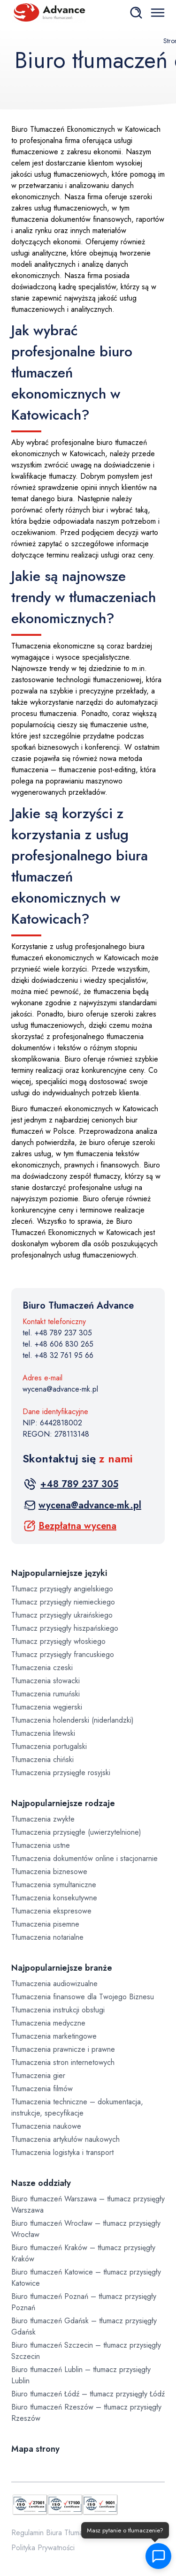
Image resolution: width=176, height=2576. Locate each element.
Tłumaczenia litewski (43, 1733)
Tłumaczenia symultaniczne (53, 1884)
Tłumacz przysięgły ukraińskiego (62, 1615)
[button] (155, 2556)
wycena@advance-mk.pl (60, 1389)
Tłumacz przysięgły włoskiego (58, 1641)
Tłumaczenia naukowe (46, 2126)
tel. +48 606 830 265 (58, 1344)
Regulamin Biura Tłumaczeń (55, 2532)
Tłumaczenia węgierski (46, 1707)
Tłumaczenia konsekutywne (54, 1897)
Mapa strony (35, 2449)
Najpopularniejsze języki (59, 1573)
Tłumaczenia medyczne (48, 2023)
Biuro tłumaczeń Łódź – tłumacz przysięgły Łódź (88, 2393)
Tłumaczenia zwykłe (43, 1819)
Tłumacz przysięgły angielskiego (62, 1588)
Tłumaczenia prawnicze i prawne (63, 2049)
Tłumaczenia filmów (42, 2088)
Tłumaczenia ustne (40, 1845)
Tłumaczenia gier (38, 2075)
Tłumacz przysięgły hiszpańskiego (64, 1628)
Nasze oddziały (41, 2183)
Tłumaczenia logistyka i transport (62, 2152)
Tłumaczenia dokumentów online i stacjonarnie (84, 1858)
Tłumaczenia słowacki (45, 1680)
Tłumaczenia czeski (42, 1667)
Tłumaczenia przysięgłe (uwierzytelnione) (76, 1832)
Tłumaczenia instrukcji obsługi (58, 2009)
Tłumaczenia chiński (42, 1759)
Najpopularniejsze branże (61, 1968)
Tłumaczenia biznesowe (49, 1871)
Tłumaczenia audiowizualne (54, 1983)
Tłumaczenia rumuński (45, 1693)
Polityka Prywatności (43, 2547)
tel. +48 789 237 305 (57, 1332)
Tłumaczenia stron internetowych (63, 2062)
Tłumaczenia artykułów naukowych (65, 2139)
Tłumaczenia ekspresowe (51, 1911)
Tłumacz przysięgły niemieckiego (63, 1602)
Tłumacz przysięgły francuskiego (62, 1654)
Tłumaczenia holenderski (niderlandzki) (72, 1720)
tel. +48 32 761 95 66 (58, 1355)
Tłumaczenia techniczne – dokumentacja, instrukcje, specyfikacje (77, 2107)
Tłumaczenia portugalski (49, 1746)
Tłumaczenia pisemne (45, 1924)
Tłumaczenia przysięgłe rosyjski (60, 1772)
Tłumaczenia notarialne (47, 1937)
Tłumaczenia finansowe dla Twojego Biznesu (82, 1996)
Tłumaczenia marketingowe (54, 2036)
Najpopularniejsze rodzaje (63, 1803)
